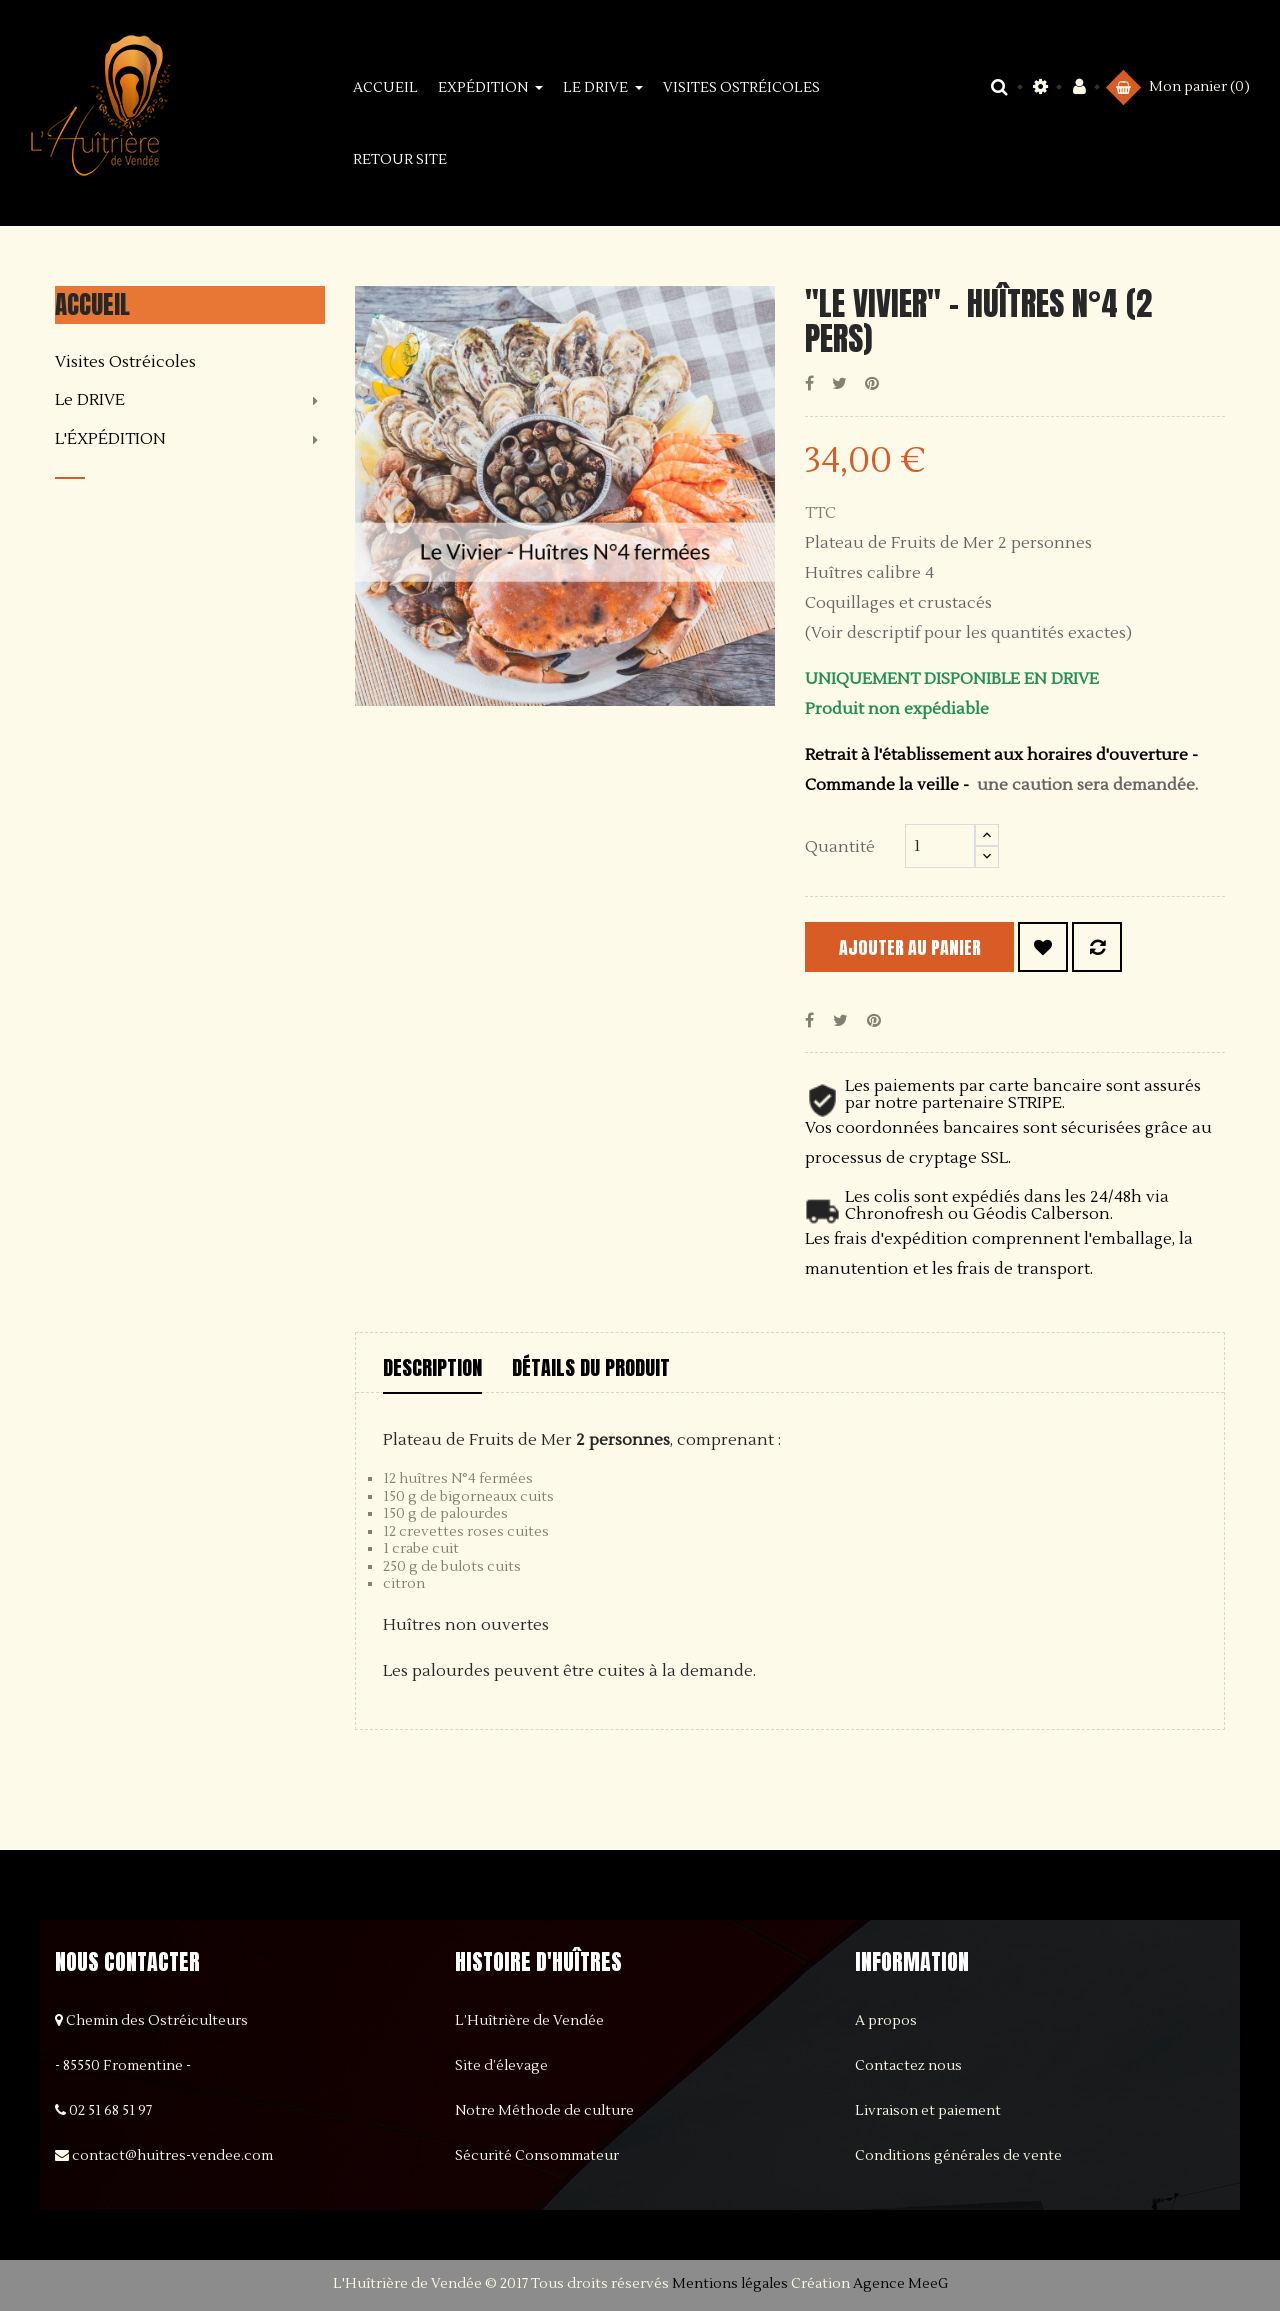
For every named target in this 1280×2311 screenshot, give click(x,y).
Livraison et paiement (928, 2111)
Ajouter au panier (931, 947)
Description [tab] (432, 1367)
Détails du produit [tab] (591, 1367)
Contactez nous (908, 2066)
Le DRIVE (90, 401)
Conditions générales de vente (958, 2156)
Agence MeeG (900, 2284)
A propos (886, 2021)
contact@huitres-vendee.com (172, 2156)
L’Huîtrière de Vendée (529, 2021)
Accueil (92, 304)
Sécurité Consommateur (537, 2156)
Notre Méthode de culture (544, 2111)
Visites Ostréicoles (125, 363)
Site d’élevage (501, 2066)
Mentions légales (730, 2284)
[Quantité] (940, 846)
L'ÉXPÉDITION (110, 440)
